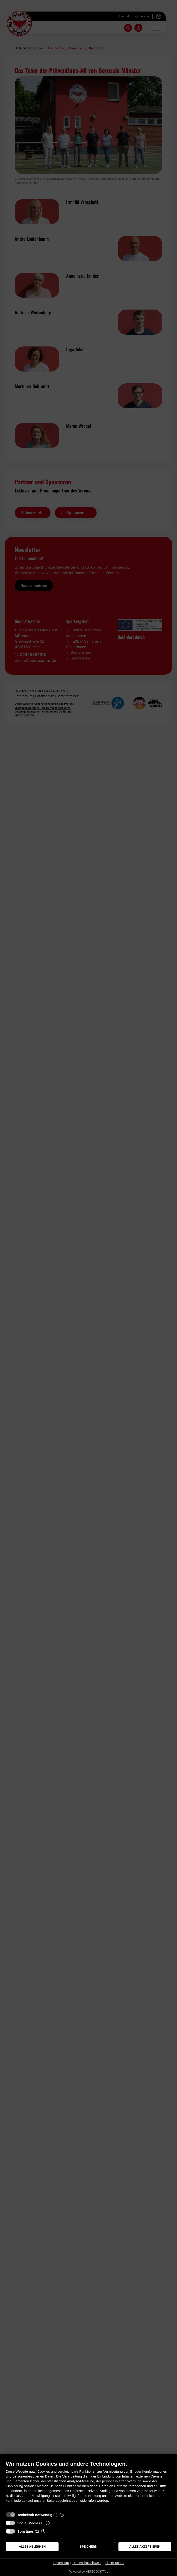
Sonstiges (25, 2531)
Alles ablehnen (32, 2546)
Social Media (27, 2523)
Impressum (61, 2563)
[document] (88, 2485)
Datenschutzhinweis (86, 2563)
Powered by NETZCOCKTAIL (88, 2571)
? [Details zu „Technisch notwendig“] (62, 2514)
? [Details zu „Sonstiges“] (43, 2531)
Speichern (88, 2546)
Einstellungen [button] (114, 2563)
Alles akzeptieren (144, 2546)
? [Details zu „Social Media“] (47, 2523)
